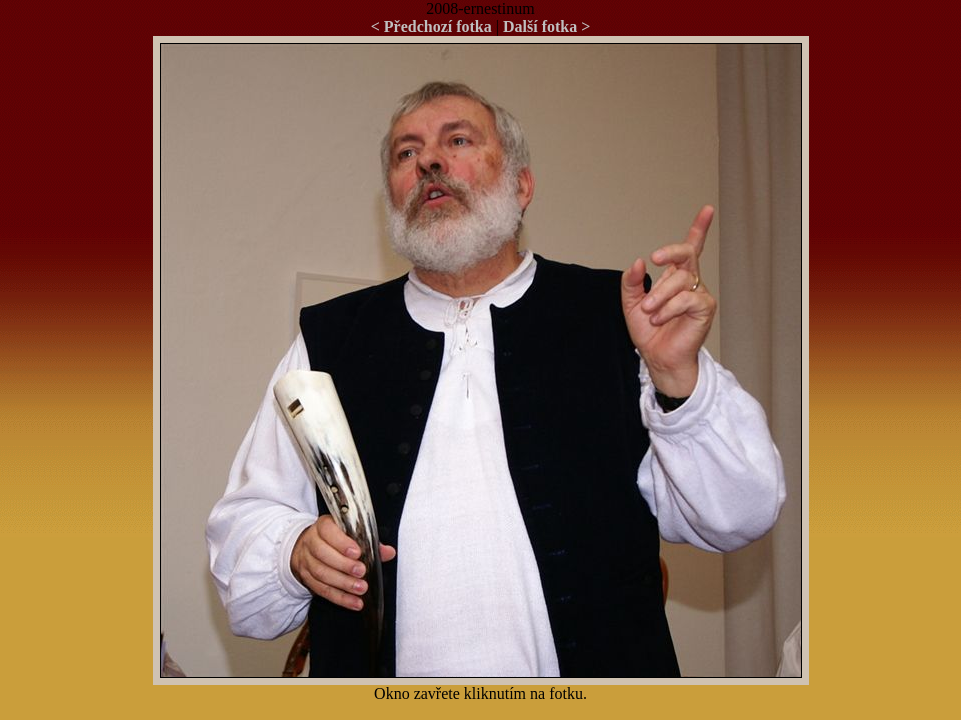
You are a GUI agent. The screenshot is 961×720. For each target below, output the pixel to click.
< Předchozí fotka (431, 26)
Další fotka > (546, 26)
